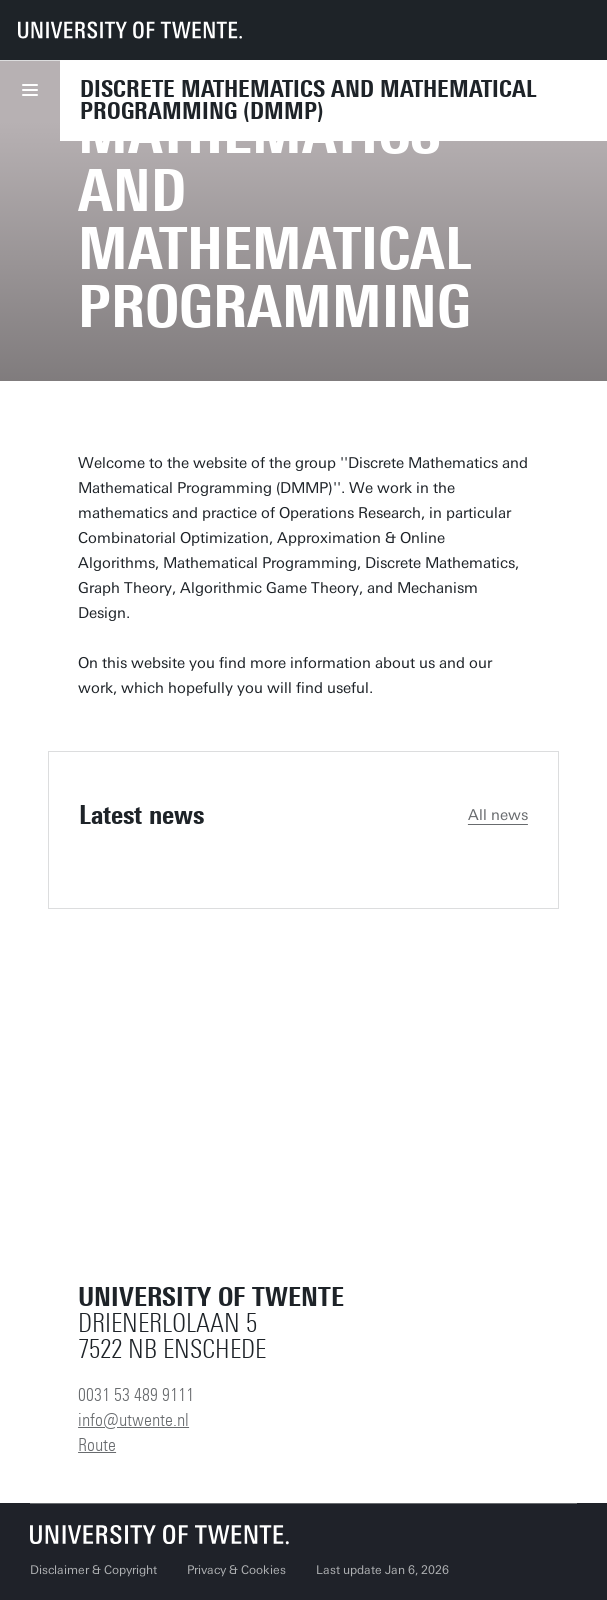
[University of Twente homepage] (130, 30)
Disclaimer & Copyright (93, 1570)
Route (97, 1445)
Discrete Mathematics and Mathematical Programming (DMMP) (308, 100)
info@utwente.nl (133, 1420)
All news (498, 815)
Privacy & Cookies (236, 1570)
